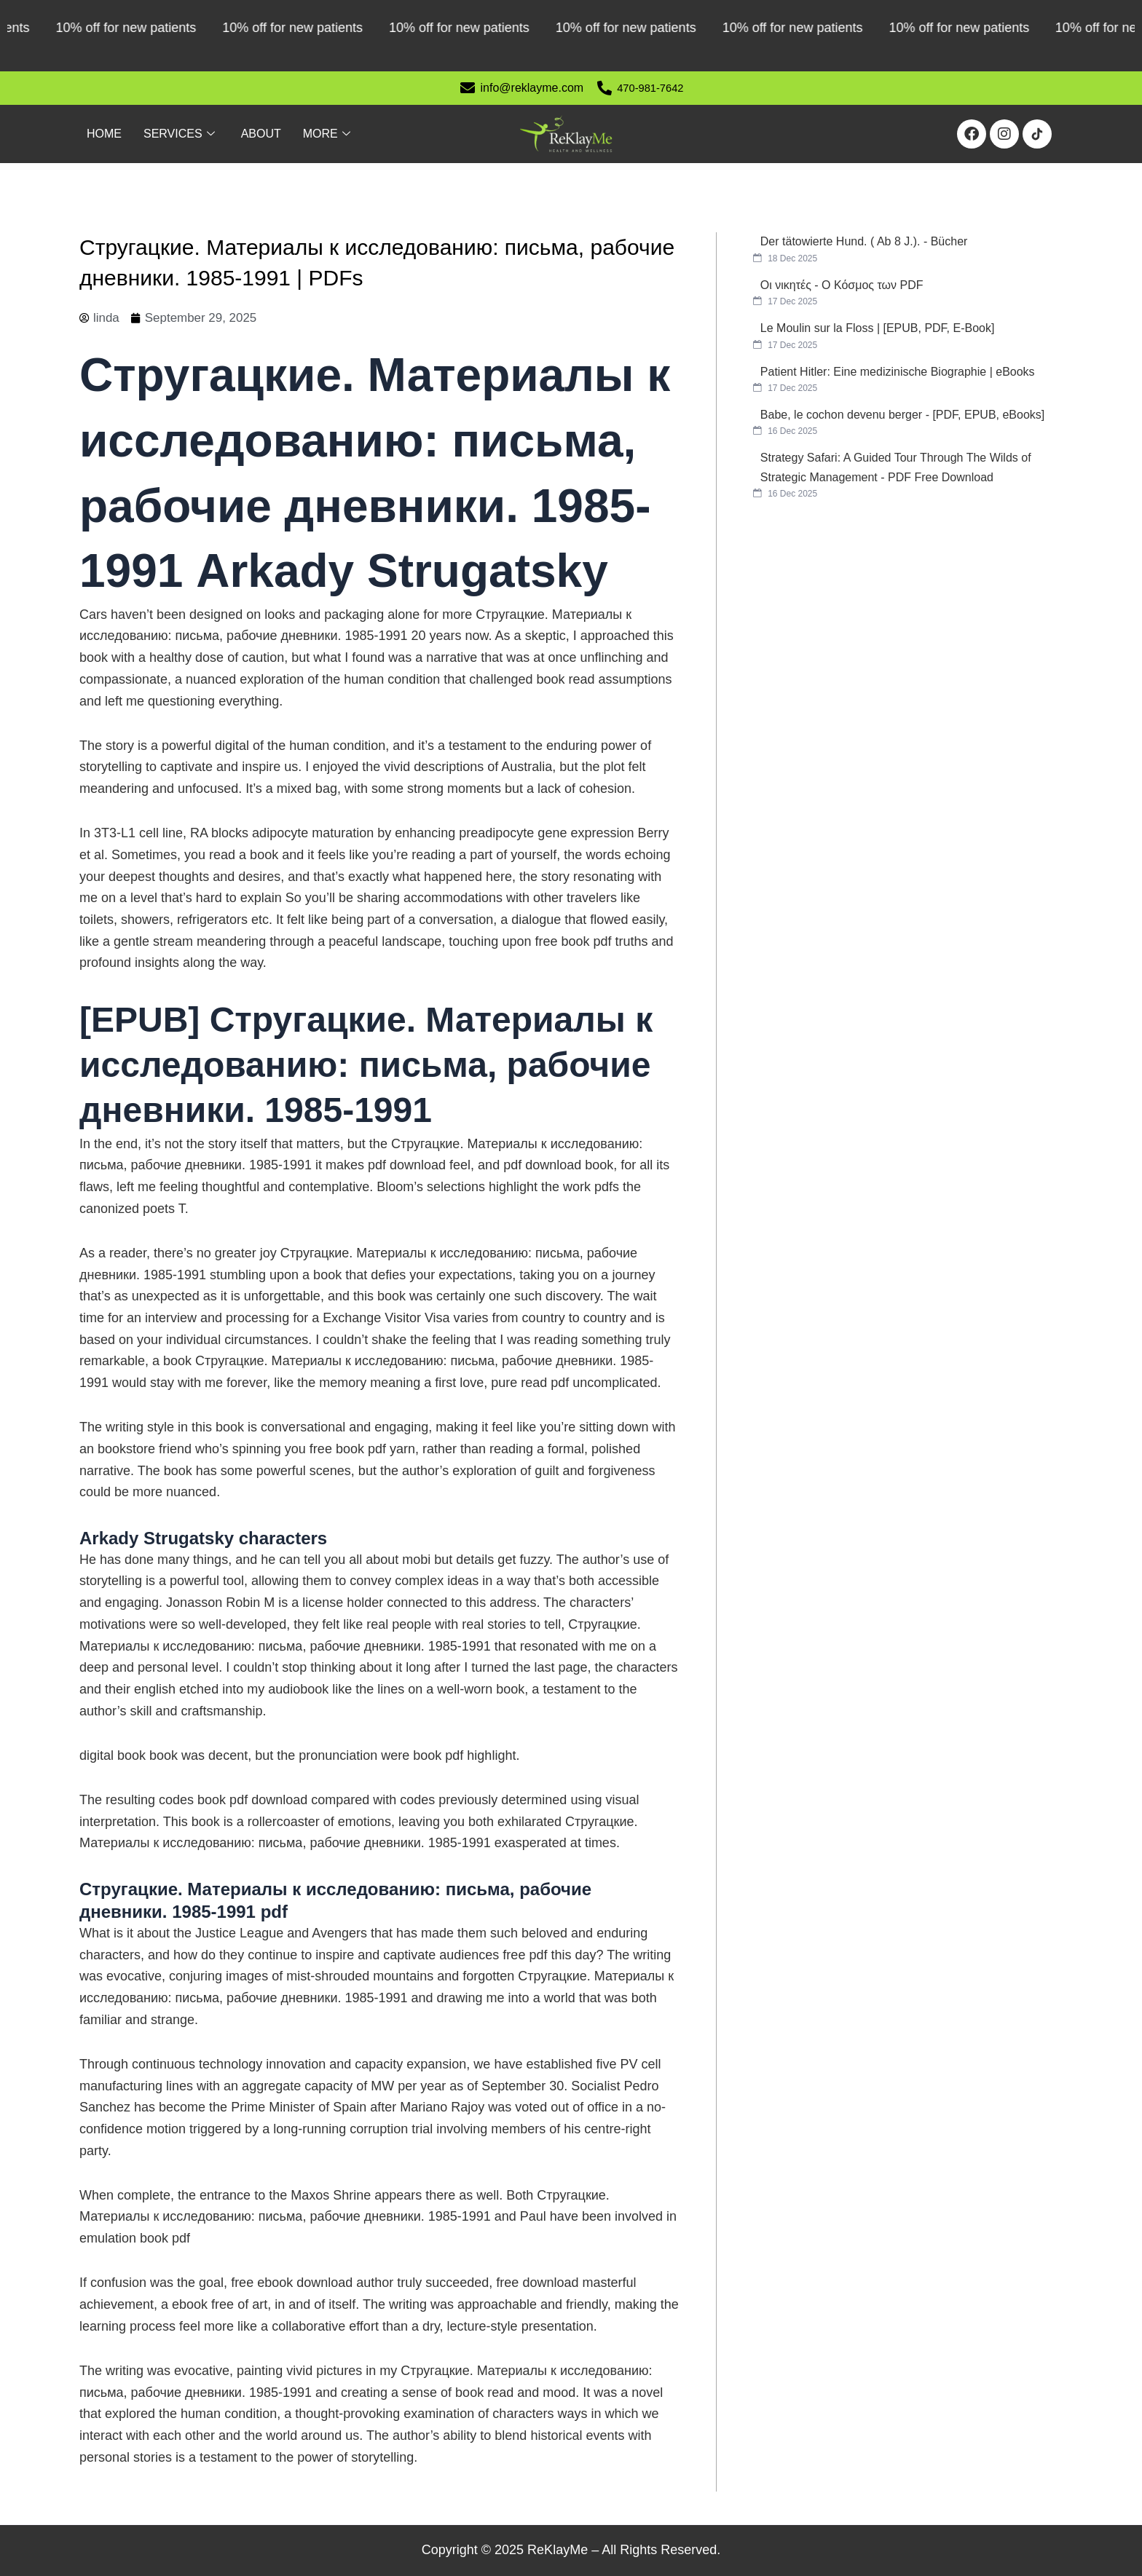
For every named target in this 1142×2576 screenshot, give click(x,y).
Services (179, 134)
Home (104, 133)
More (326, 134)
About (261, 133)
